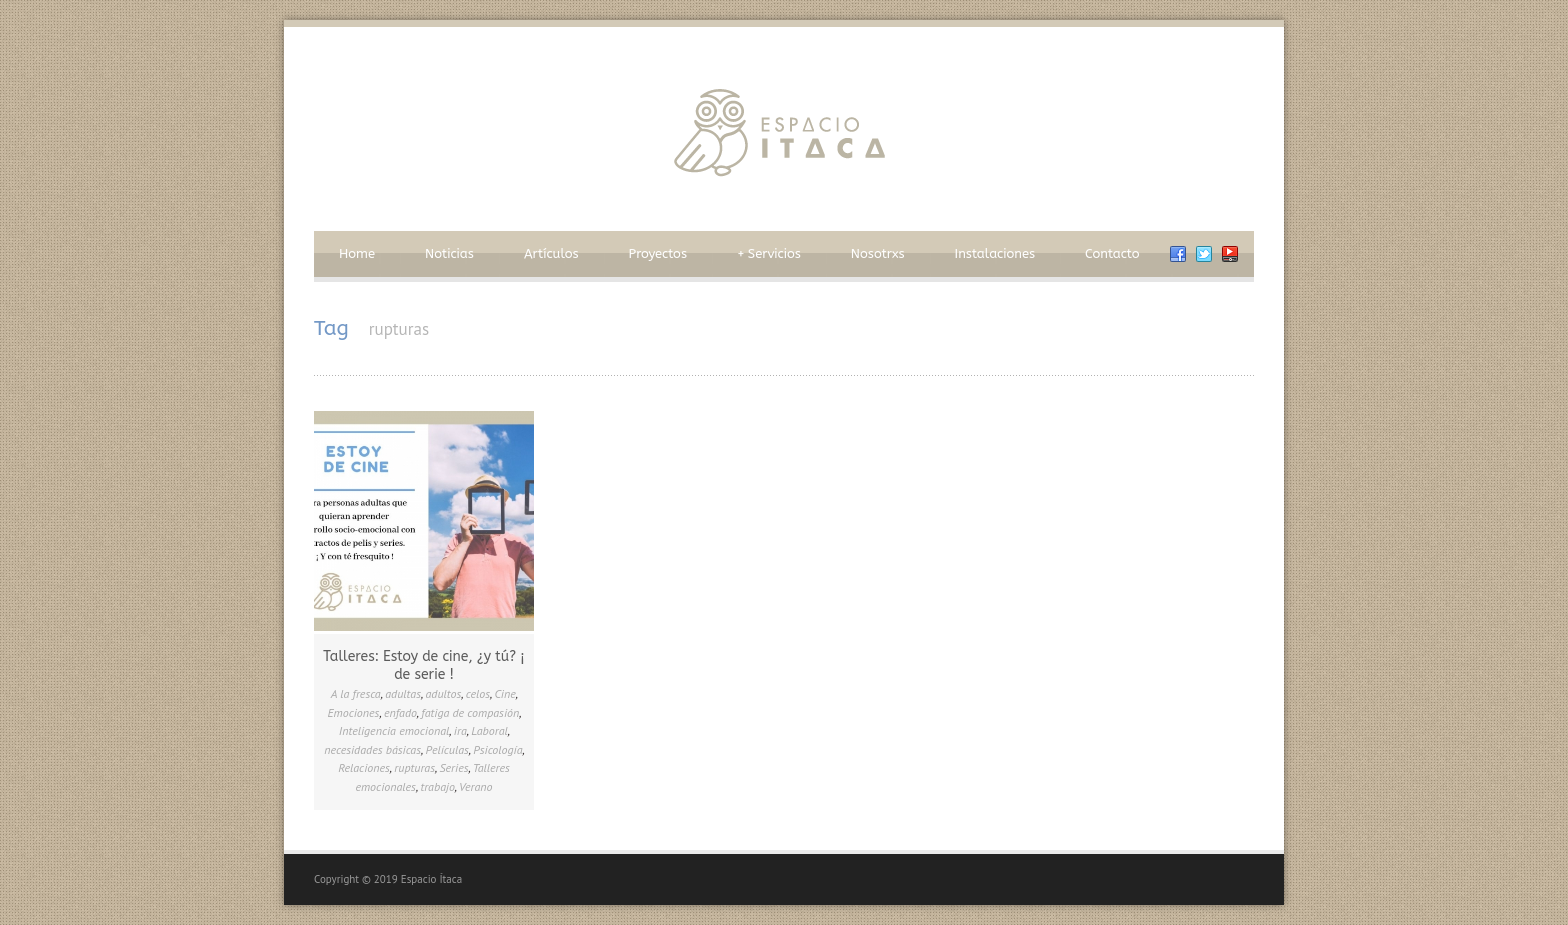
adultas (403, 693)
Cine (505, 693)
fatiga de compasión (470, 712)
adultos (443, 693)
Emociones (353, 712)
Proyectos (658, 253)
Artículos (551, 253)
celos (478, 693)
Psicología (497, 749)
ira (460, 730)
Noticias (449, 253)
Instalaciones (995, 253)
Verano (476, 786)
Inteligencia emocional (394, 730)
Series (453, 767)
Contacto (1112, 253)
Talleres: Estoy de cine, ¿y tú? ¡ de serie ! (423, 665)
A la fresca (356, 693)
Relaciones (364, 767)
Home (357, 253)
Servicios (769, 254)
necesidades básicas (372, 749)
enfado (400, 712)
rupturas (414, 767)
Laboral (489, 730)
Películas (447, 749)
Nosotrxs (878, 253)
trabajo (437, 786)
